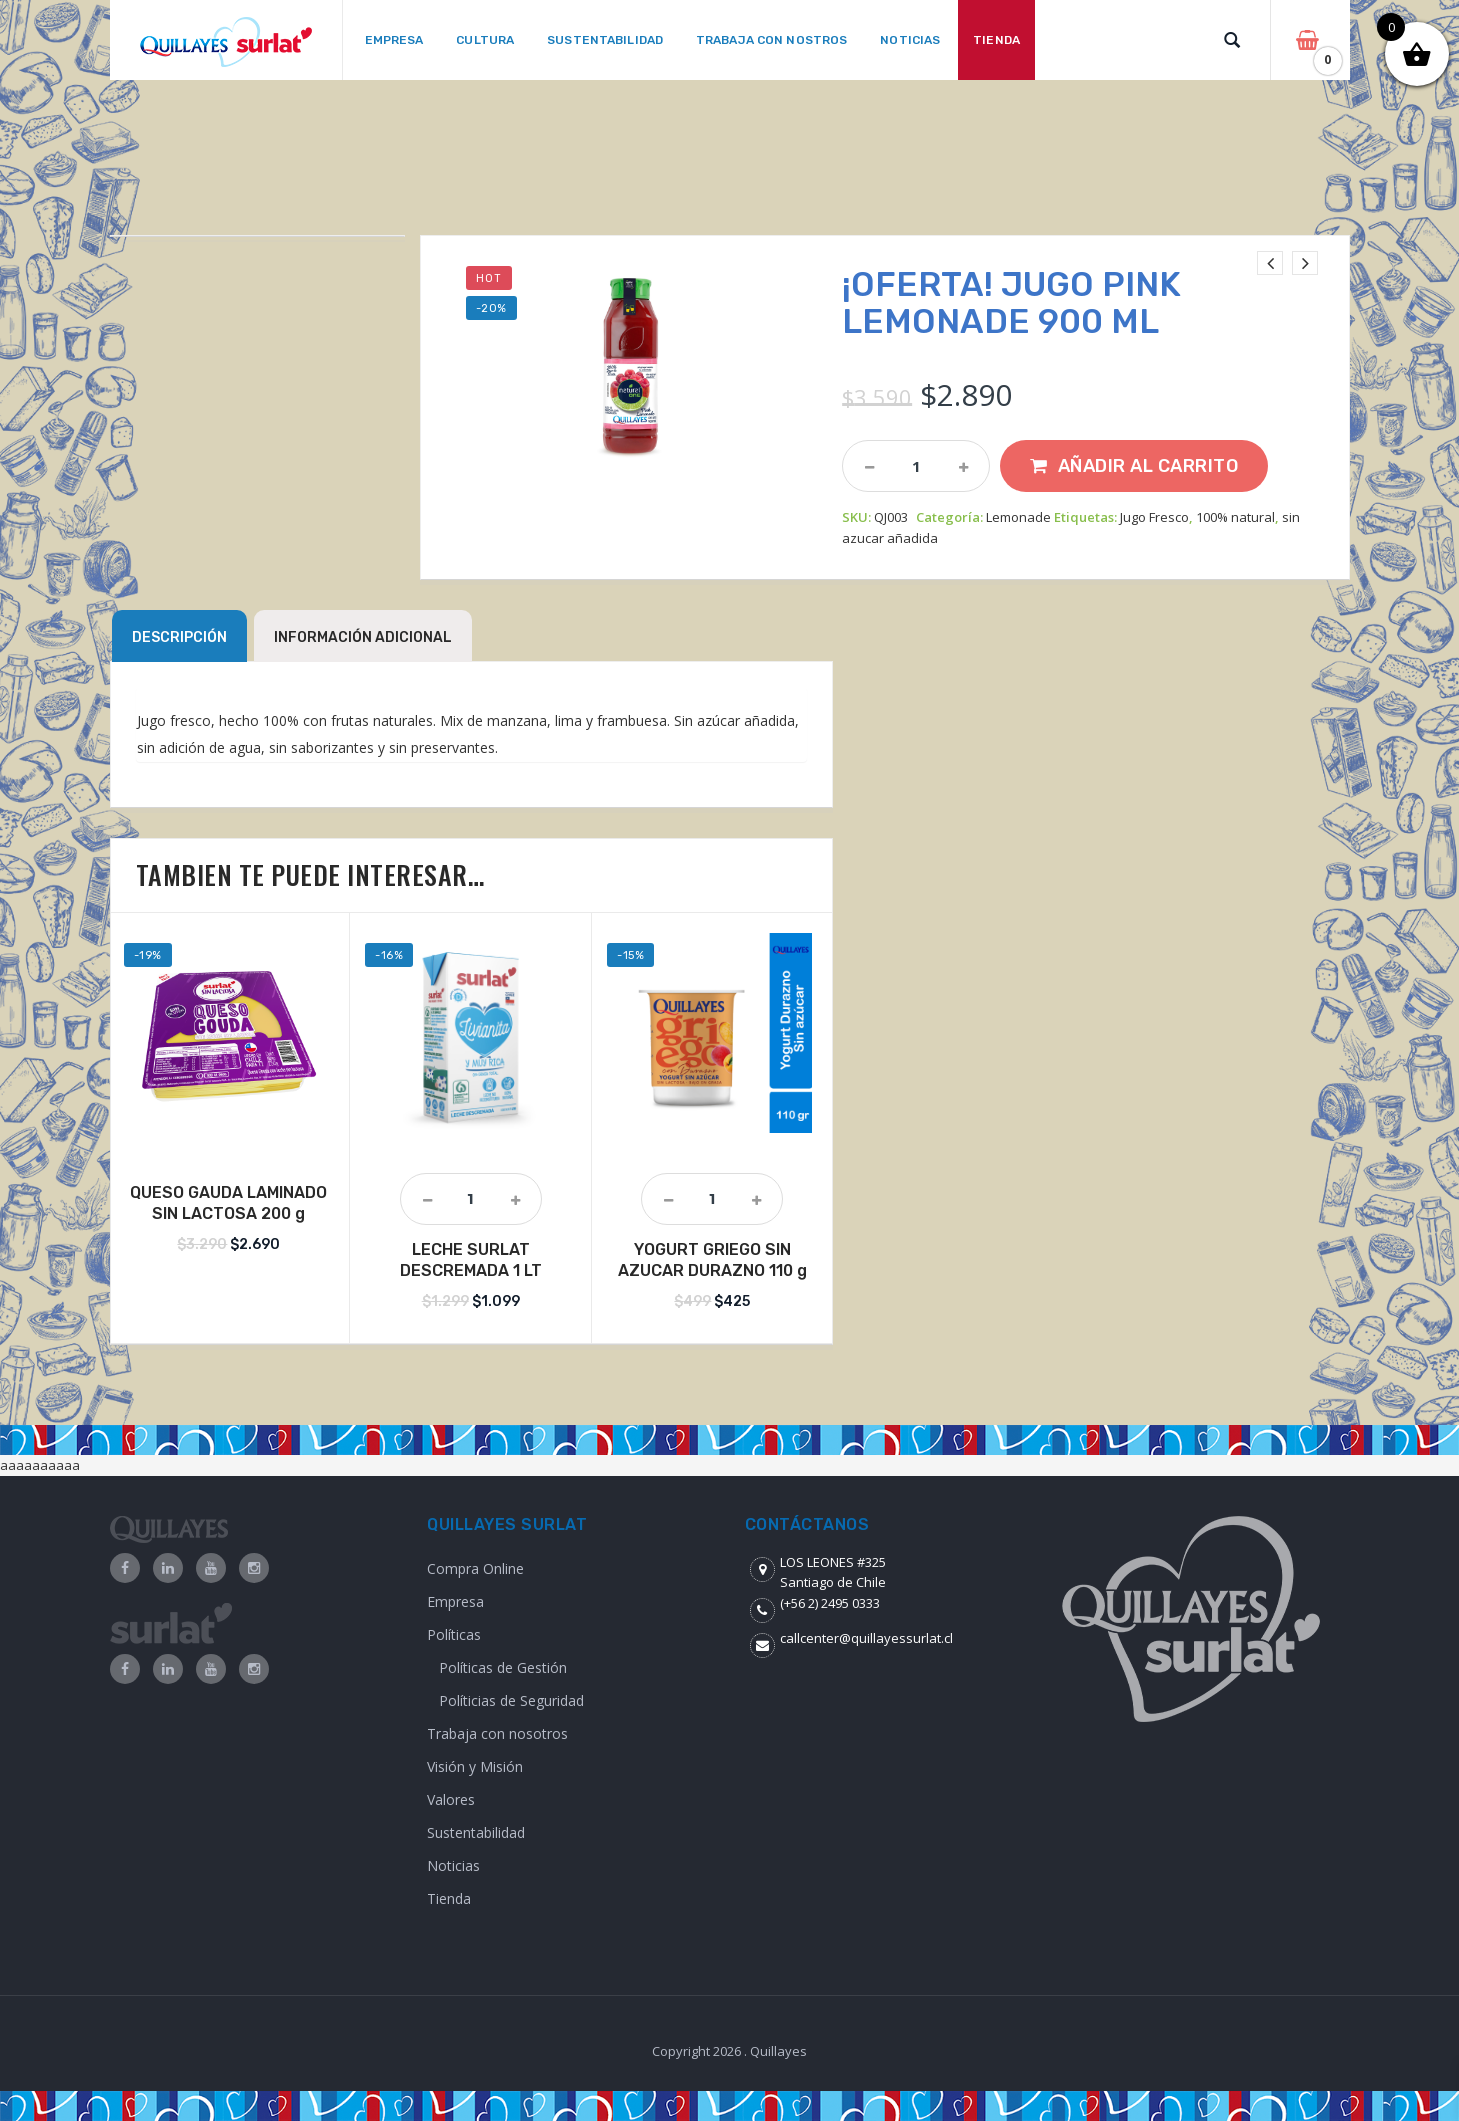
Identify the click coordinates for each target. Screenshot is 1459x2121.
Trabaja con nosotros (497, 1733)
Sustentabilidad (476, 1832)
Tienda (449, 1898)
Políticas (454, 1634)
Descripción (179, 637)
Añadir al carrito (1148, 466)
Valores (451, 1799)
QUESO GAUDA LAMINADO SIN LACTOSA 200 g (228, 1203)
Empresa (455, 1601)
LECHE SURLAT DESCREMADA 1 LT (471, 1260)
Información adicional (363, 637)
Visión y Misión (475, 1766)
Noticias (453, 1865)
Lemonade (1018, 517)
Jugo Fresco (1154, 517)
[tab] (179, 636)
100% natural (1235, 517)
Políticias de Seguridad (511, 1700)
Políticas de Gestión (503, 1667)
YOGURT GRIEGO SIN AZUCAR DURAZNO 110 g (712, 1260)
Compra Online (475, 1568)
